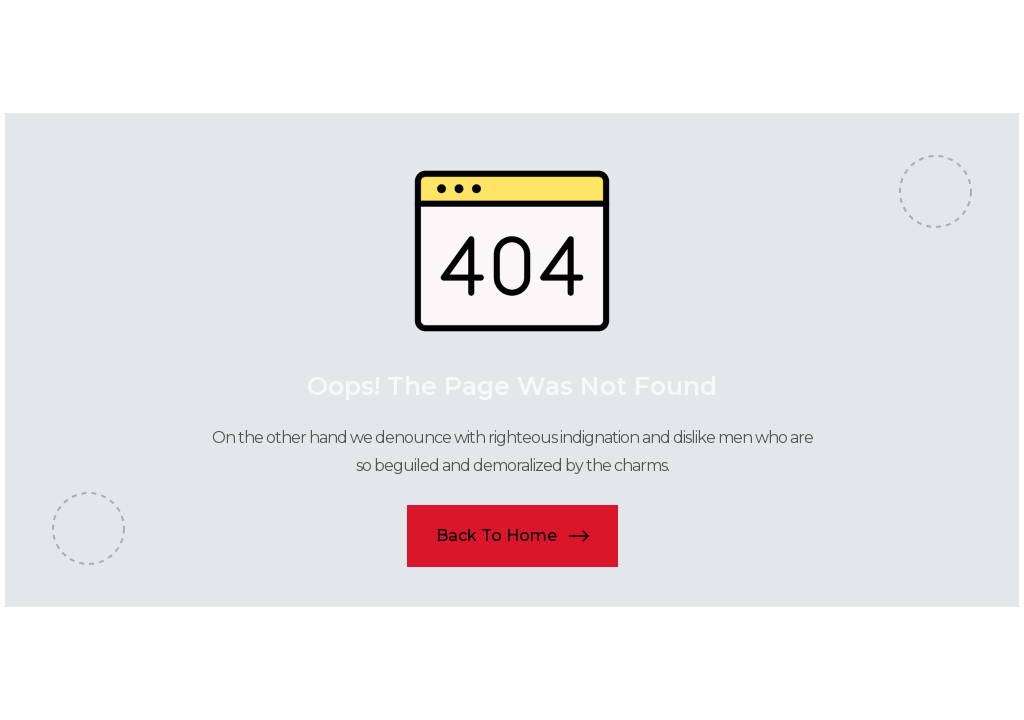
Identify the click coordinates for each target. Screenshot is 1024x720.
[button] (512, 536)
